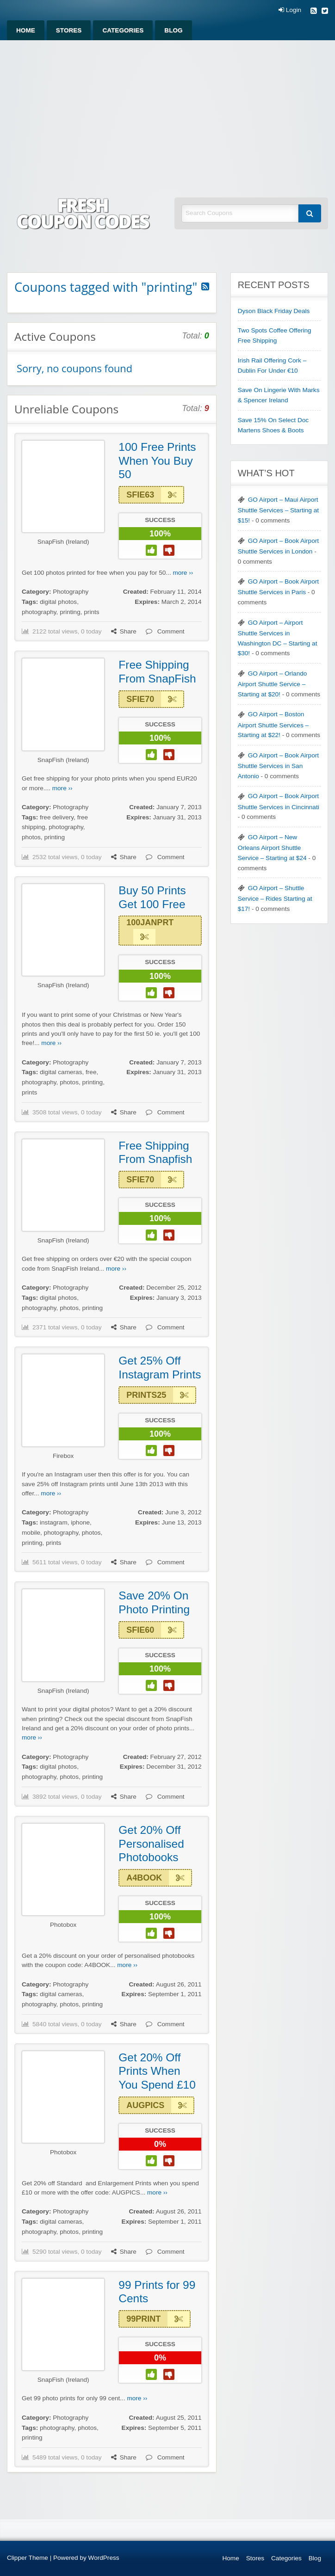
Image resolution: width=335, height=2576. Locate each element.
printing (70, 612)
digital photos (58, 601)
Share (123, 631)
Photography (70, 591)
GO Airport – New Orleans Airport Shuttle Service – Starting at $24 (272, 847)
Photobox (63, 1924)
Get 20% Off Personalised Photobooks (151, 1843)
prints (91, 612)
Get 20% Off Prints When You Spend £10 (156, 2071)
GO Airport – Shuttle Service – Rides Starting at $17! (275, 898)
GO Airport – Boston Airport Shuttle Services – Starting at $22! (273, 724)
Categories (122, 30)
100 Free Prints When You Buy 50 (157, 460)
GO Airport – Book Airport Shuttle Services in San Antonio (278, 766)
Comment (165, 631)
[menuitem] (25, 30)
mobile (31, 1532)
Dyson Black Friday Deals (274, 310)
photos (31, 837)
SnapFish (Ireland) (63, 541)
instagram (54, 1522)
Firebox (63, 1455)
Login (290, 10)
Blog (173, 30)
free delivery (57, 817)
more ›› (183, 572)
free (91, 1072)
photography (39, 612)
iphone (80, 1522)
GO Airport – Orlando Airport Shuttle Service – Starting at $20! (272, 684)
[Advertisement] (167, 109)
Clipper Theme (27, 2557)
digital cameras (61, 1072)
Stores (69, 30)
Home (25, 30)
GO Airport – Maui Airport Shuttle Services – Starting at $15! (278, 510)
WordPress (103, 2557)
